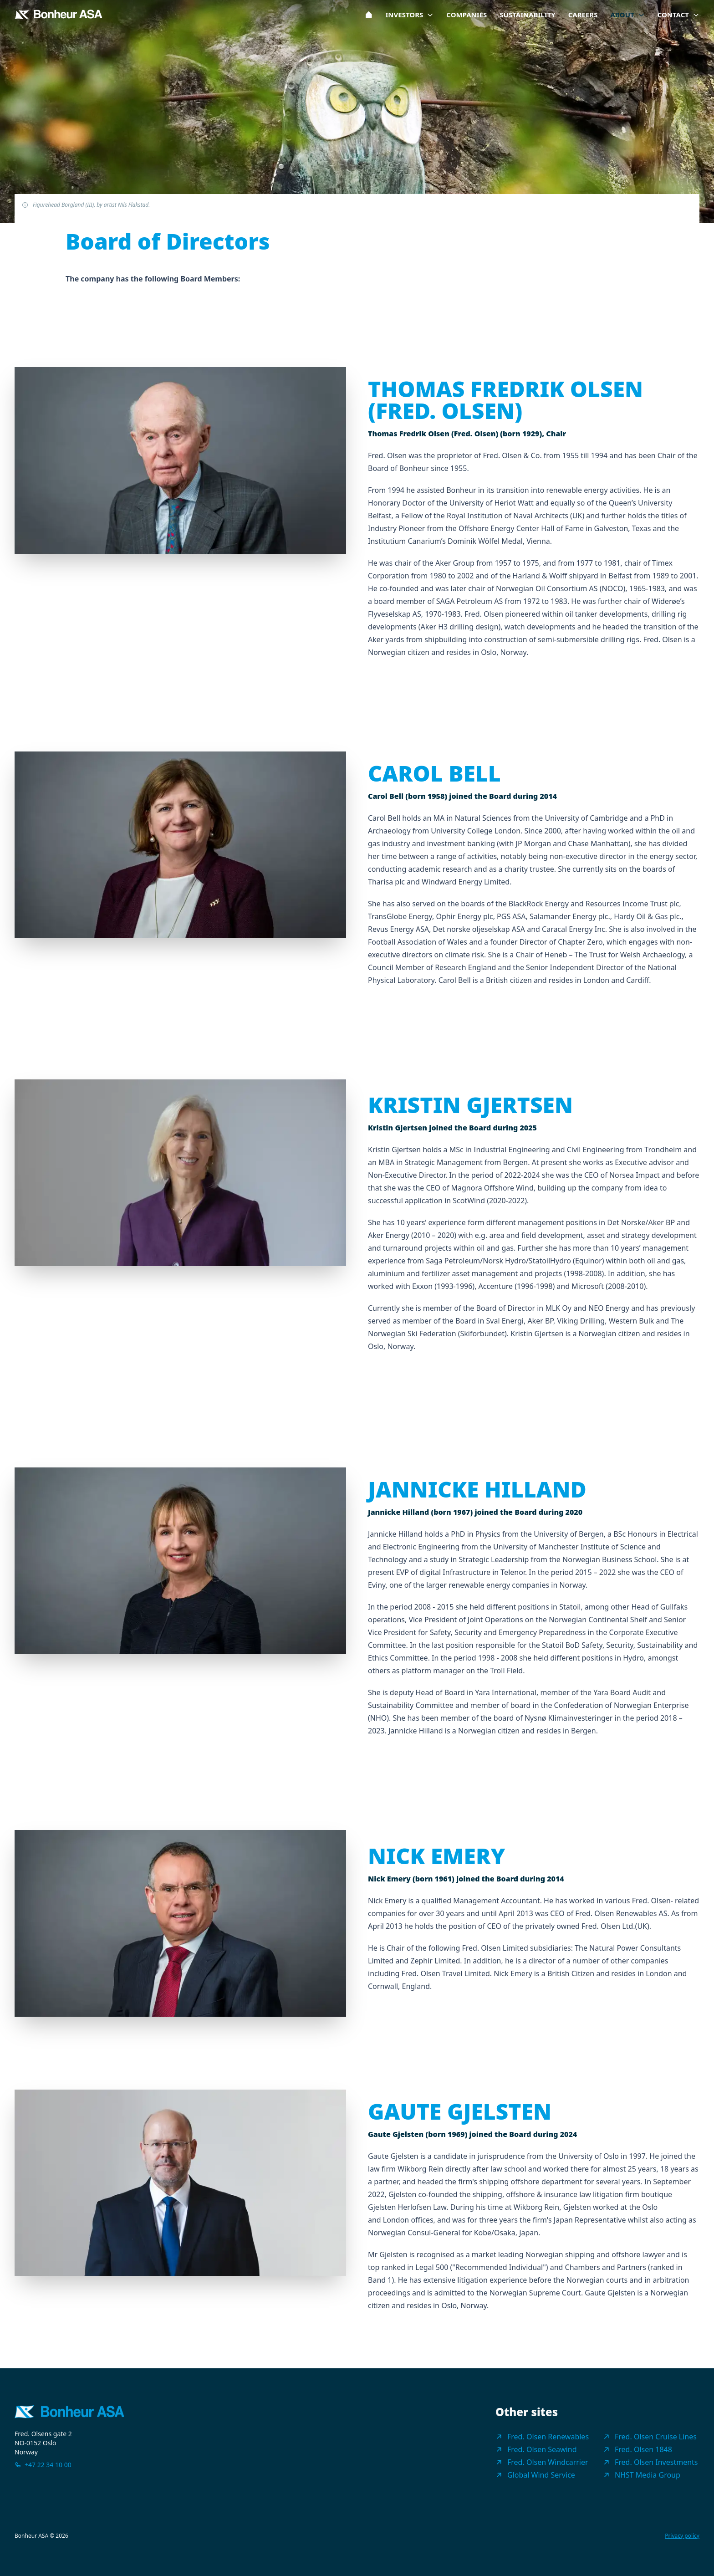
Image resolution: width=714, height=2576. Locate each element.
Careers (583, 14)
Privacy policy (682, 2536)
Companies (466, 14)
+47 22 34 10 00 (48, 2464)
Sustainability (527, 14)
